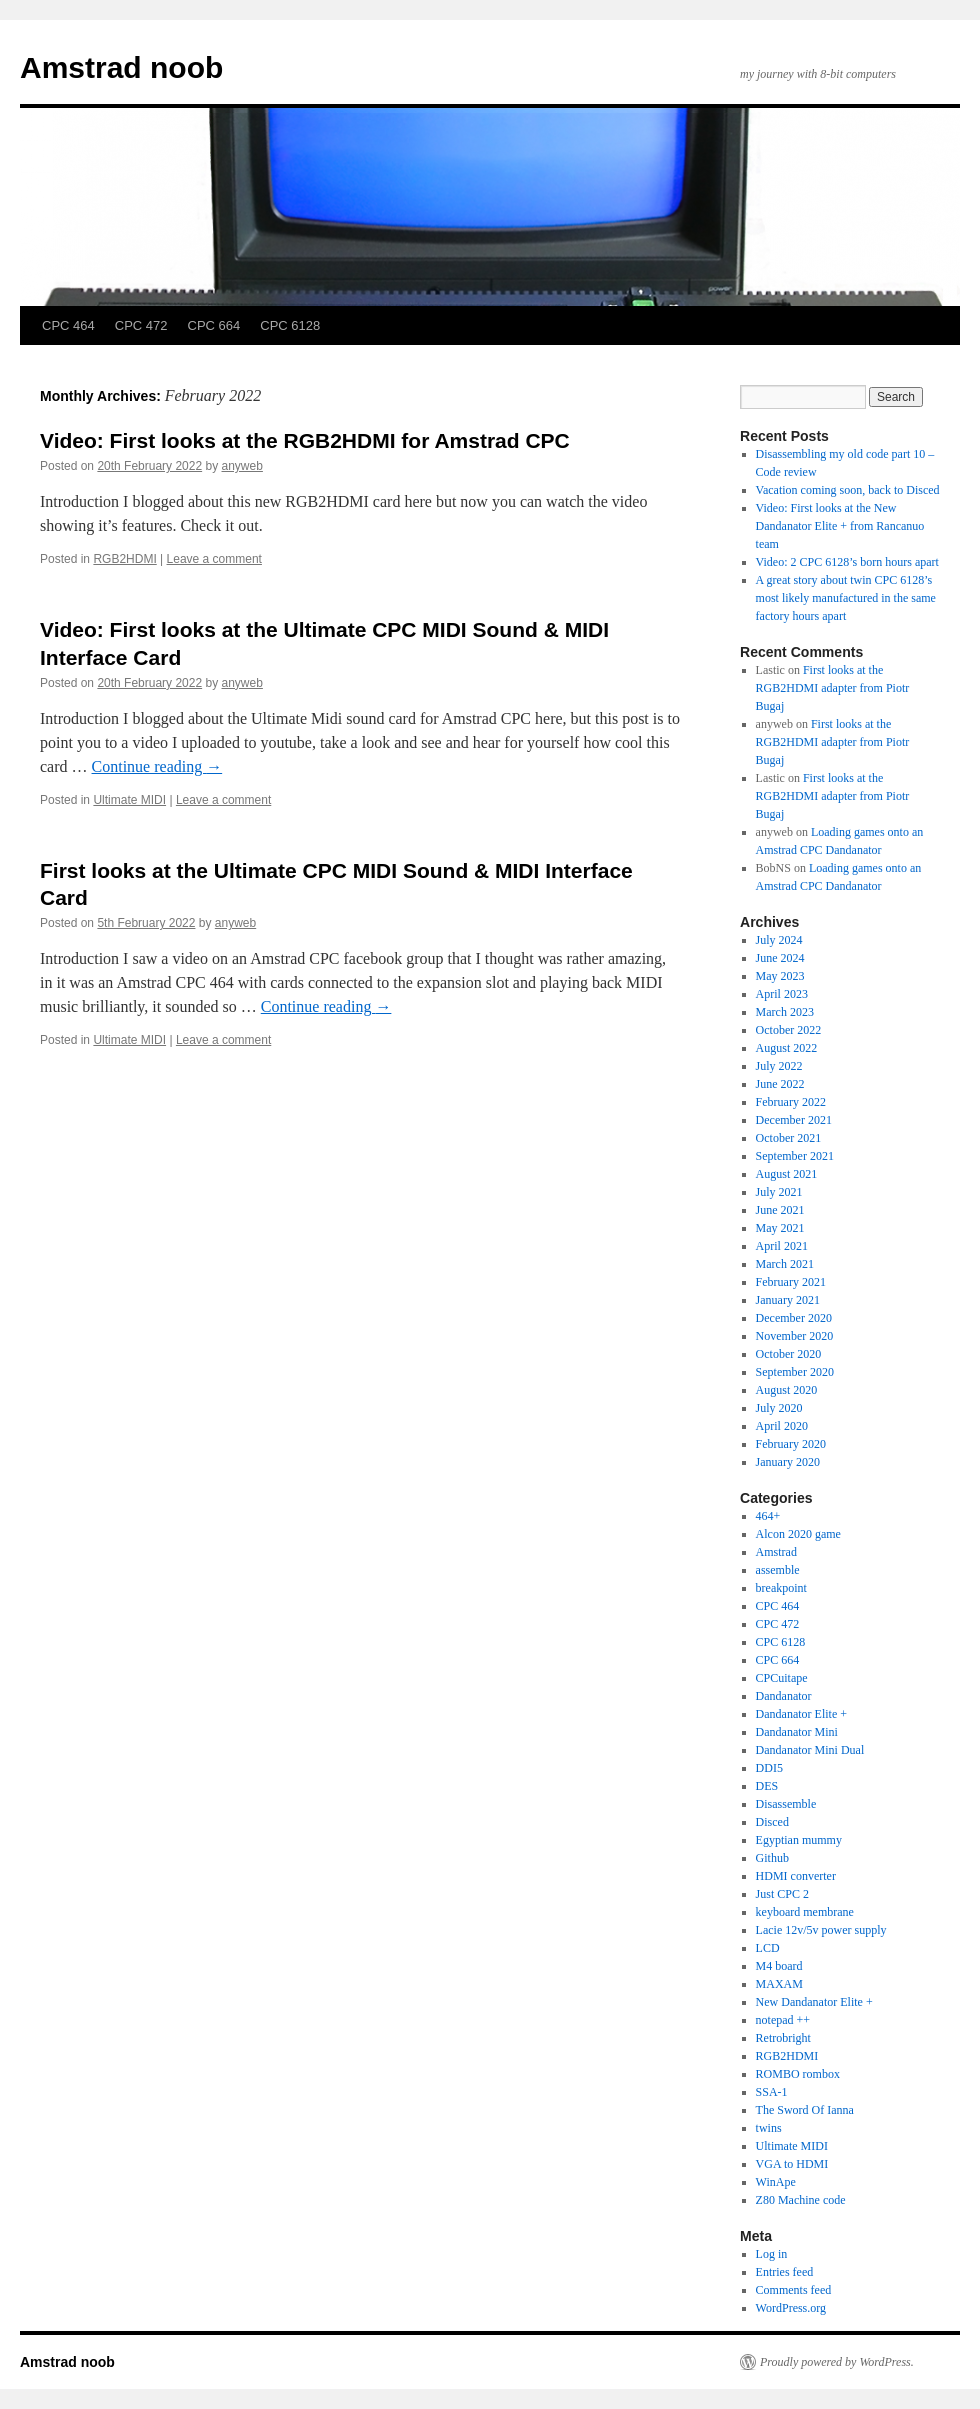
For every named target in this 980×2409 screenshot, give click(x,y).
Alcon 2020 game (798, 1534)
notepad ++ (783, 2020)
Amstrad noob (121, 67)
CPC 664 (214, 325)
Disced (772, 1822)
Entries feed (785, 2272)
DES (767, 1786)
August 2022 (787, 1048)
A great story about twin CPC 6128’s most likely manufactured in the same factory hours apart (846, 598)
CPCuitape (782, 1678)
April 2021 (782, 1246)
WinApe (776, 2182)
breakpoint (781, 1588)
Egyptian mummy (799, 1840)
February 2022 (791, 1102)
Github (772, 1858)
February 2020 (791, 1444)
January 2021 (788, 1300)
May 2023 (780, 976)
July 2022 (779, 1066)
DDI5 (769, 1768)
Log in (772, 2254)
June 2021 (780, 1210)
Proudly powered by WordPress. (837, 2362)
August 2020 (787, 1390)
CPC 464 (68, 325)
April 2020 (782, 1426)
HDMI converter (796, 1876)
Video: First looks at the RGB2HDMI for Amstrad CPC (305, 440)
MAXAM (779, 1984)
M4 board (779, 1966)
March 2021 (785, 1264)
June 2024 (780, 958)
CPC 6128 (290, 325)
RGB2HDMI (124, 559)
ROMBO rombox (798, 2074)
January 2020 (788, 1462)
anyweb (242, 466)
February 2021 (791, 1282)
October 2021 (789, 1138)
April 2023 (782, 994)
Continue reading (157, 766)
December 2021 (794, 1120)
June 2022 (780, 1084)
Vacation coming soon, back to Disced (848, 490)
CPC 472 (141, 325)
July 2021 (779, 1192)
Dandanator (784, 1696)
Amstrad (776, 1552)
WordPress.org (791, 2308)
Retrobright (783, 2038)
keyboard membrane (805, 1912)
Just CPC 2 (782, 1894)
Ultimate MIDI (129, 800)
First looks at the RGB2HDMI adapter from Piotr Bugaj (833, 688)
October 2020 (789, 1354)
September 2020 (795, 1372)
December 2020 (794, 1318)
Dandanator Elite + (801, 1714)
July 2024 (779, 940)
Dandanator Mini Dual (810, 1750)
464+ (768, 1516)
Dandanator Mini (797, 1732)
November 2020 (795, 1336)
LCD (768, 1948)
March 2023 (785, 1012)
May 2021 (780, 1228)
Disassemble (786, 1804)
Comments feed (794, 2290)
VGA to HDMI (792, 2164)
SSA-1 (772, 2092)
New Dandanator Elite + (814, 2002)
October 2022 (789, 1030)
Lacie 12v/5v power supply (821, 1930)
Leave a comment (214, 559)
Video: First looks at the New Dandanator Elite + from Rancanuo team (840, 526)
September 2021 (795, 1156)
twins (769, 2128)
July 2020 (779, 1408)
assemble (778, 1570)
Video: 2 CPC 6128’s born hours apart (847, 562)
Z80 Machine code (801, 2200)
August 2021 (787, 1174)
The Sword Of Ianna (805, 2110)
